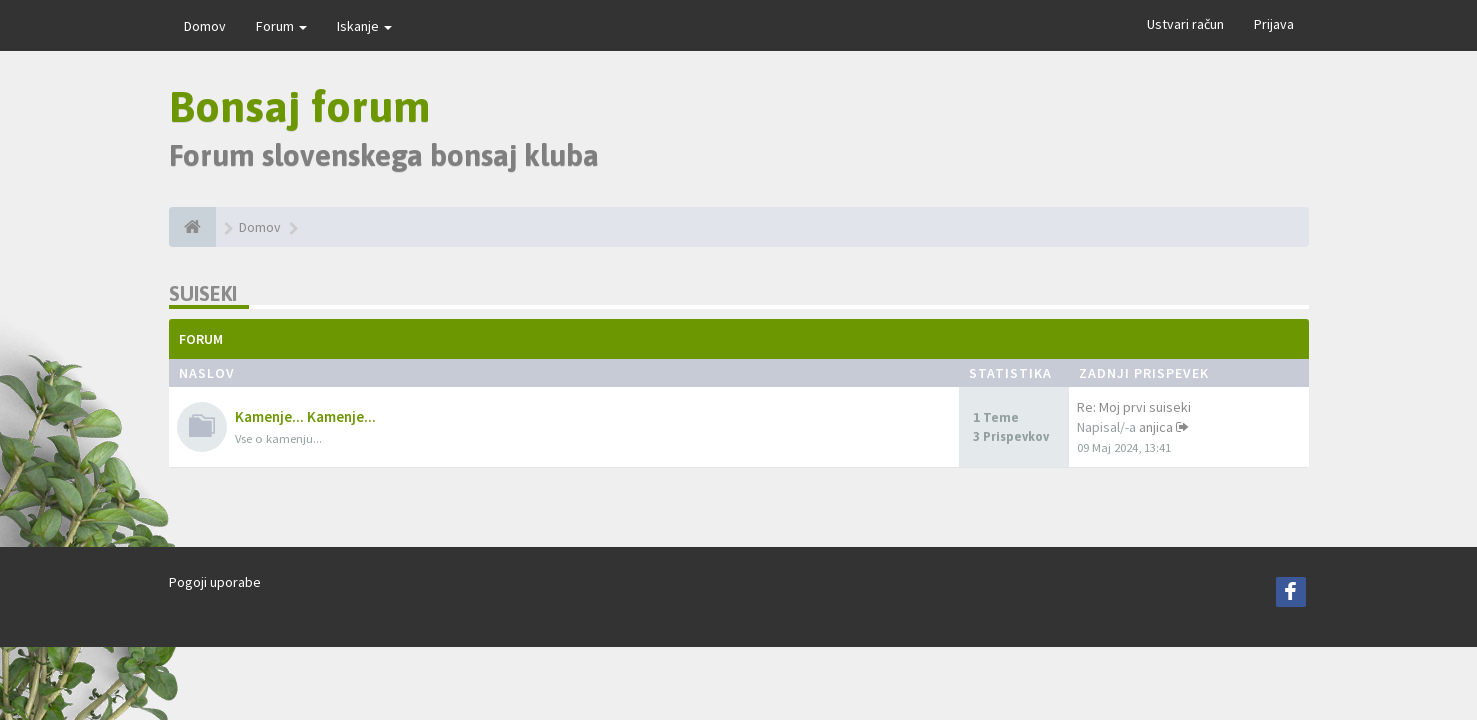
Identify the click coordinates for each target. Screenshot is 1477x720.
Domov (205, 26)
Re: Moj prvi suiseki (1134, 407)
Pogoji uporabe (215, 582)
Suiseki (203, 293)
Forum (281, 26)
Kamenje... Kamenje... (305, 416)
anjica (1156, 427)
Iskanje (364, 26)
